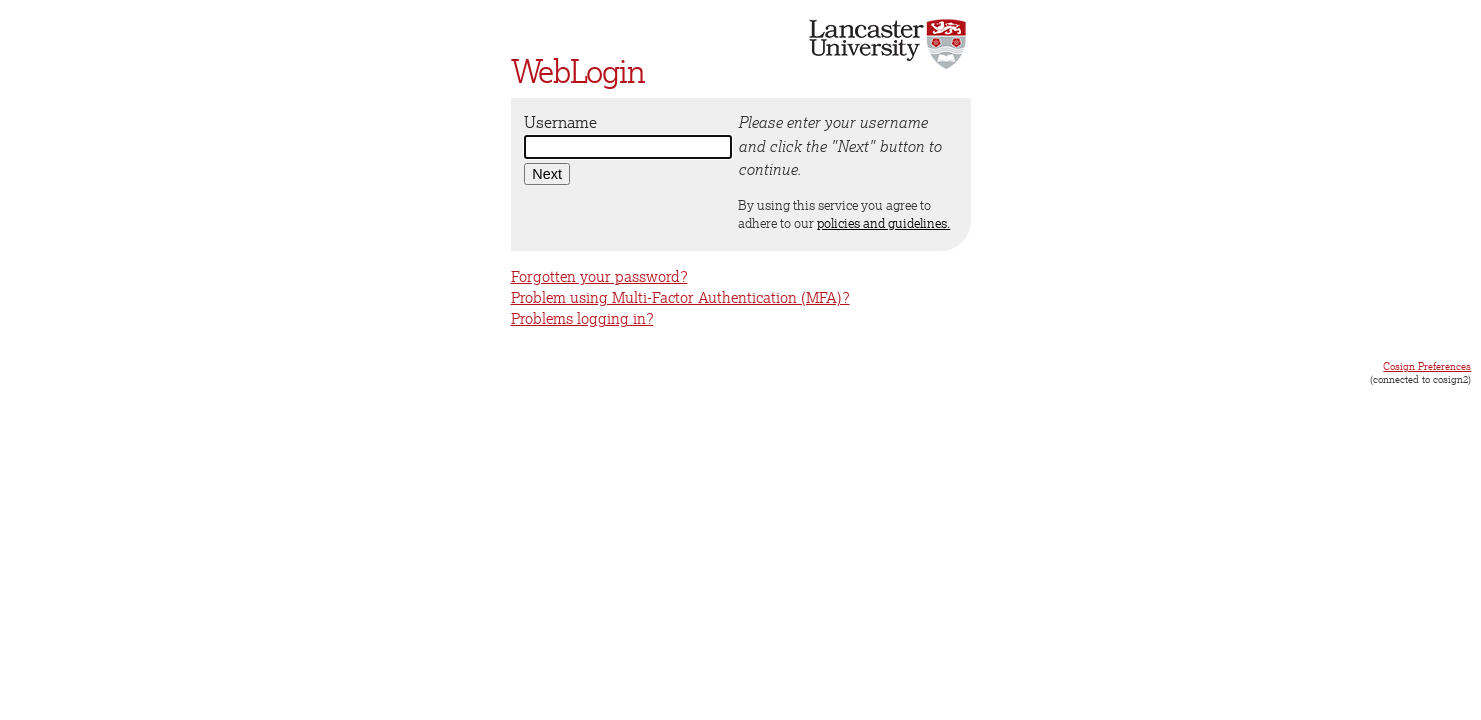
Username (560, 122)
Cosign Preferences (1427, 366)
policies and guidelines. (883, 223)
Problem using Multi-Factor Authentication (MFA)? (680, 297)
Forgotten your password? (599, 276)
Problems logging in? (582, 318)
